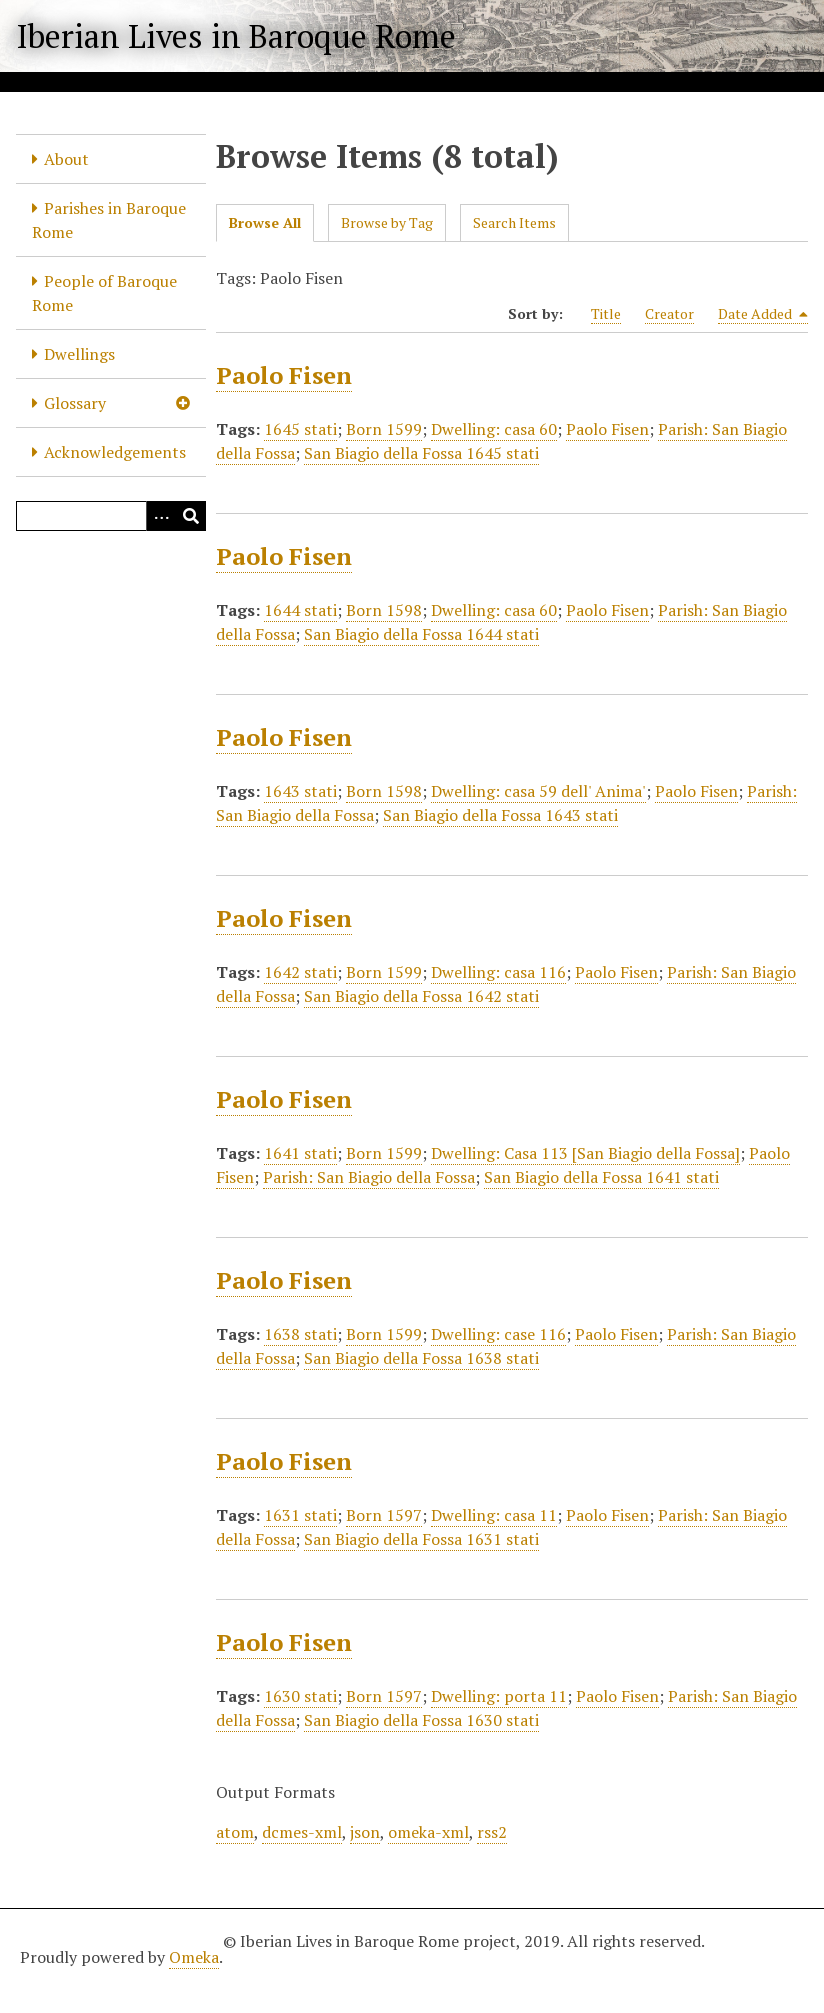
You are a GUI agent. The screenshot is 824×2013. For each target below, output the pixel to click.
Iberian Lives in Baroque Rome (236, 36)
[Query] (111, 516)
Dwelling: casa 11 (494, 1515)
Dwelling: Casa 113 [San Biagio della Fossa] (585, 1153)
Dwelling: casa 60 (494, 429)
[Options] (161, 516)
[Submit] (191, 516)
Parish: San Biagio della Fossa (369, 1177)
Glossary (75, 403)
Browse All (265, 222)
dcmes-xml (302, 1832)
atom (235, 1832)
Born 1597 (384, 1515)
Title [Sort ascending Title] (606, 313)
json (365, 1832)
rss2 (492, 1832)
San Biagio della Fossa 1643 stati (500, 815)
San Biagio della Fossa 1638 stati (421, 1358)
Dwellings (79, 354)
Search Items (514, 222)
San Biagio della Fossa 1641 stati (601, 1177)
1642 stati (300, 972)
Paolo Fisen (284, 375)
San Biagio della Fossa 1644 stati (421, 634)
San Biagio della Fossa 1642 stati (421, 996)
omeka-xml (428, 1832)
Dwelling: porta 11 (499, 1696)
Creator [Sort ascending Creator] (669, 313)
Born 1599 (384, 429)
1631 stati (300, 1515)
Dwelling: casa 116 (498, 972)
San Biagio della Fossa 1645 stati (421, 453)
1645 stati (300, 429)
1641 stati (300, 1153)
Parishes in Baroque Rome (109, 220)
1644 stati (300, 610)
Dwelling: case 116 (498, 1334)
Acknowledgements (115, 452)
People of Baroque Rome (104, 293)
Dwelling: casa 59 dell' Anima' (538, 791)
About (66, 159)
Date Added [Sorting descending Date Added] (763, 314)
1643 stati (300, 791)
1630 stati (300, 1696)
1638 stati (300, 1334)
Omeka (194, 1957)
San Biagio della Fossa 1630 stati (421, 1720)
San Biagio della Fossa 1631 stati (421, 1539)
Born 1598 (384, 610)
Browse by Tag (387, 222)
